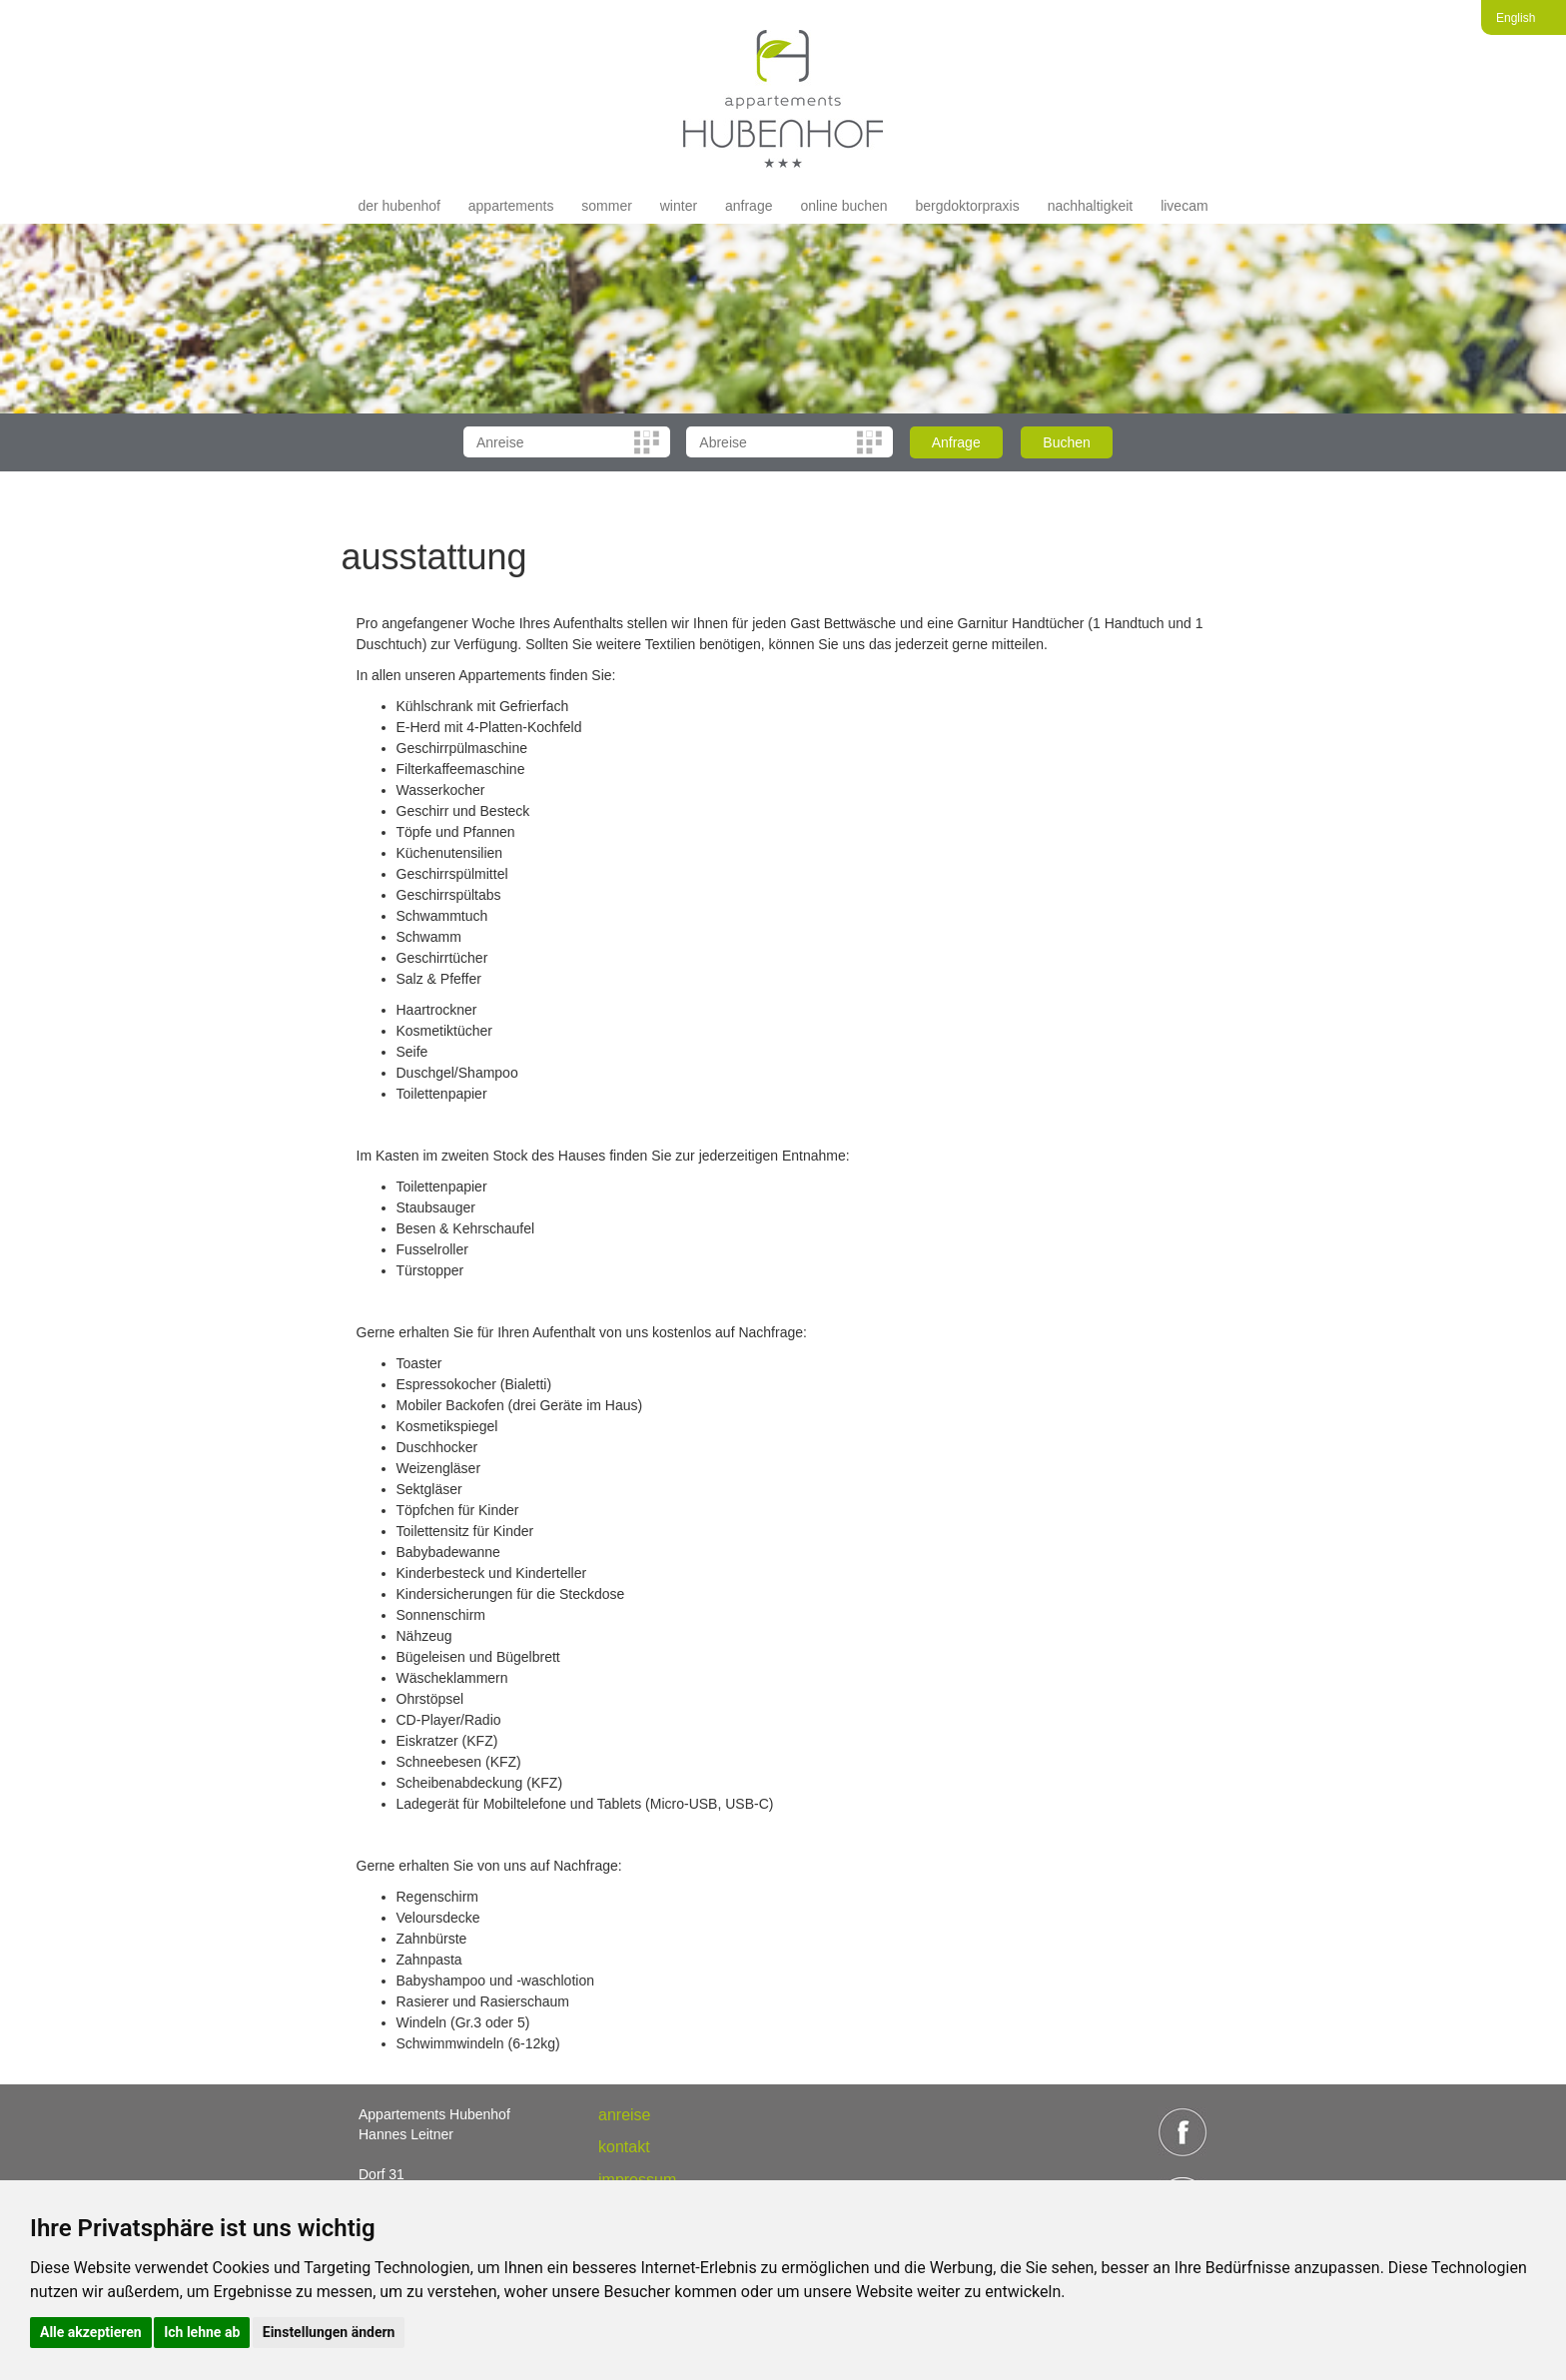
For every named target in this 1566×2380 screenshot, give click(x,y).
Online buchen (843, 206)
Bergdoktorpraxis (967, 206)
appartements (511, 206)
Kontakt (624, 2146)
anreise (624, 2114)
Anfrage (748, 206)
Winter (678, 206)
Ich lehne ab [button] (202, 2332)
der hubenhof (399, 206)
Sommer (606, 206)
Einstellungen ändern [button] (329, 2332)
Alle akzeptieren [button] (91, 2332)
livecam (1184, 206)
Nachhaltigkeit (1091, 206)
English (1515, 18)
